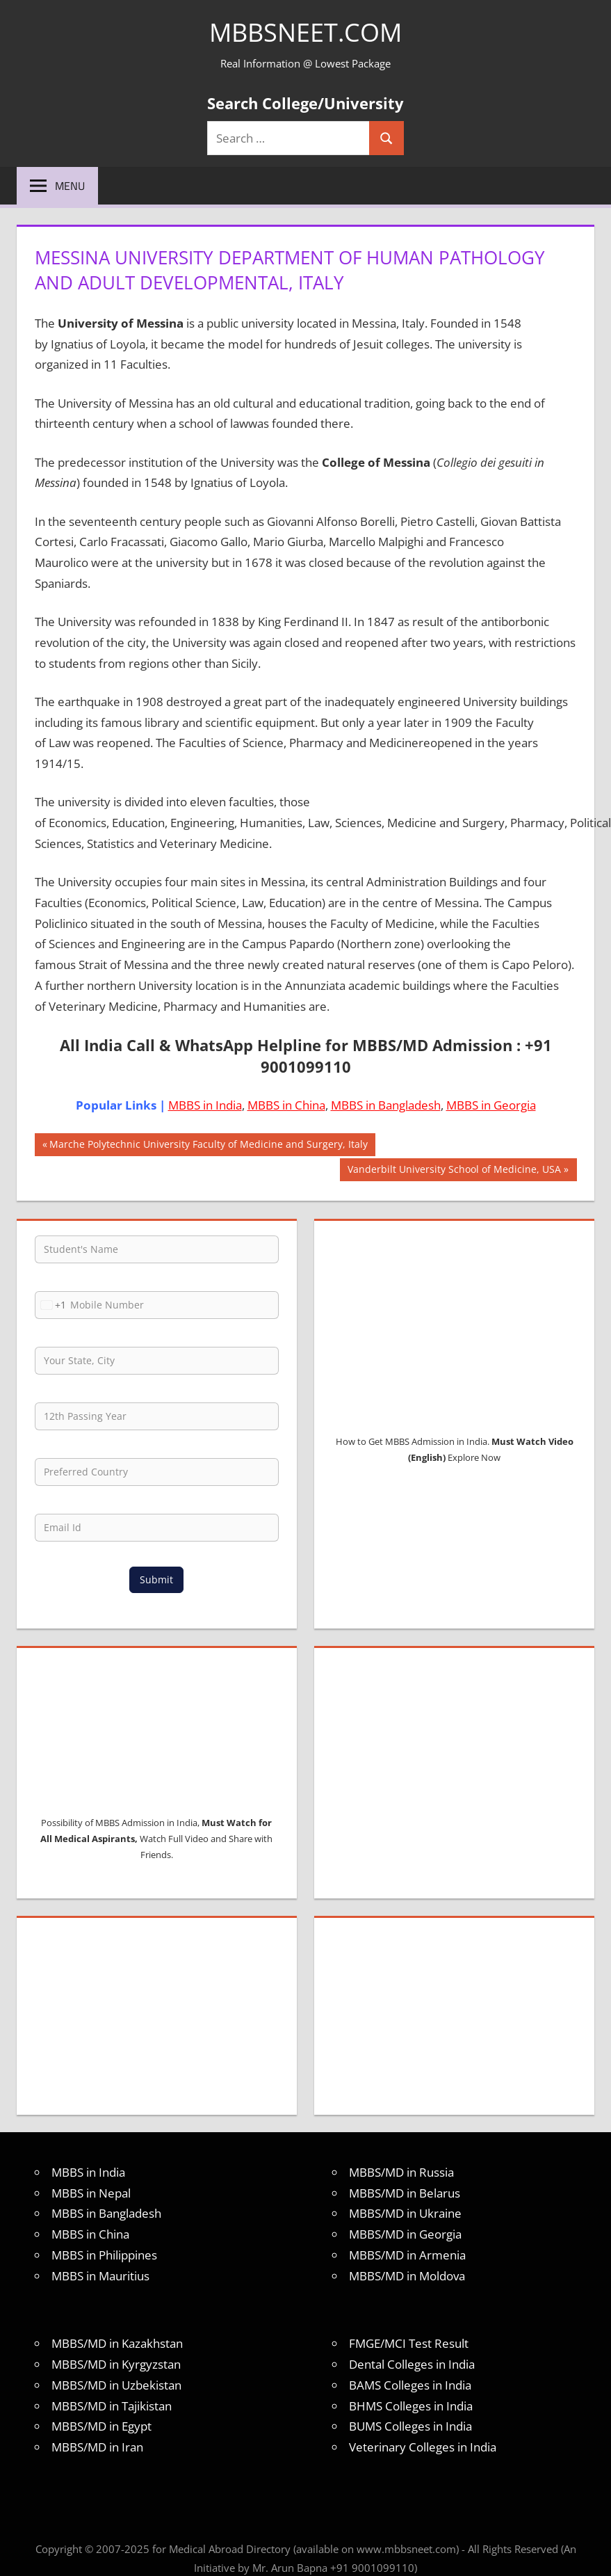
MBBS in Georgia (491, 1105)
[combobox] (50, 1305)
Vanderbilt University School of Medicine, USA (454, 1170)
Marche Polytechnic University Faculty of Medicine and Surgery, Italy (208, 1145)
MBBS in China (286, 1105)
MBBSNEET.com (305, 32)
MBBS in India (205, 1105)
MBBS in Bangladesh (386, 1105)
